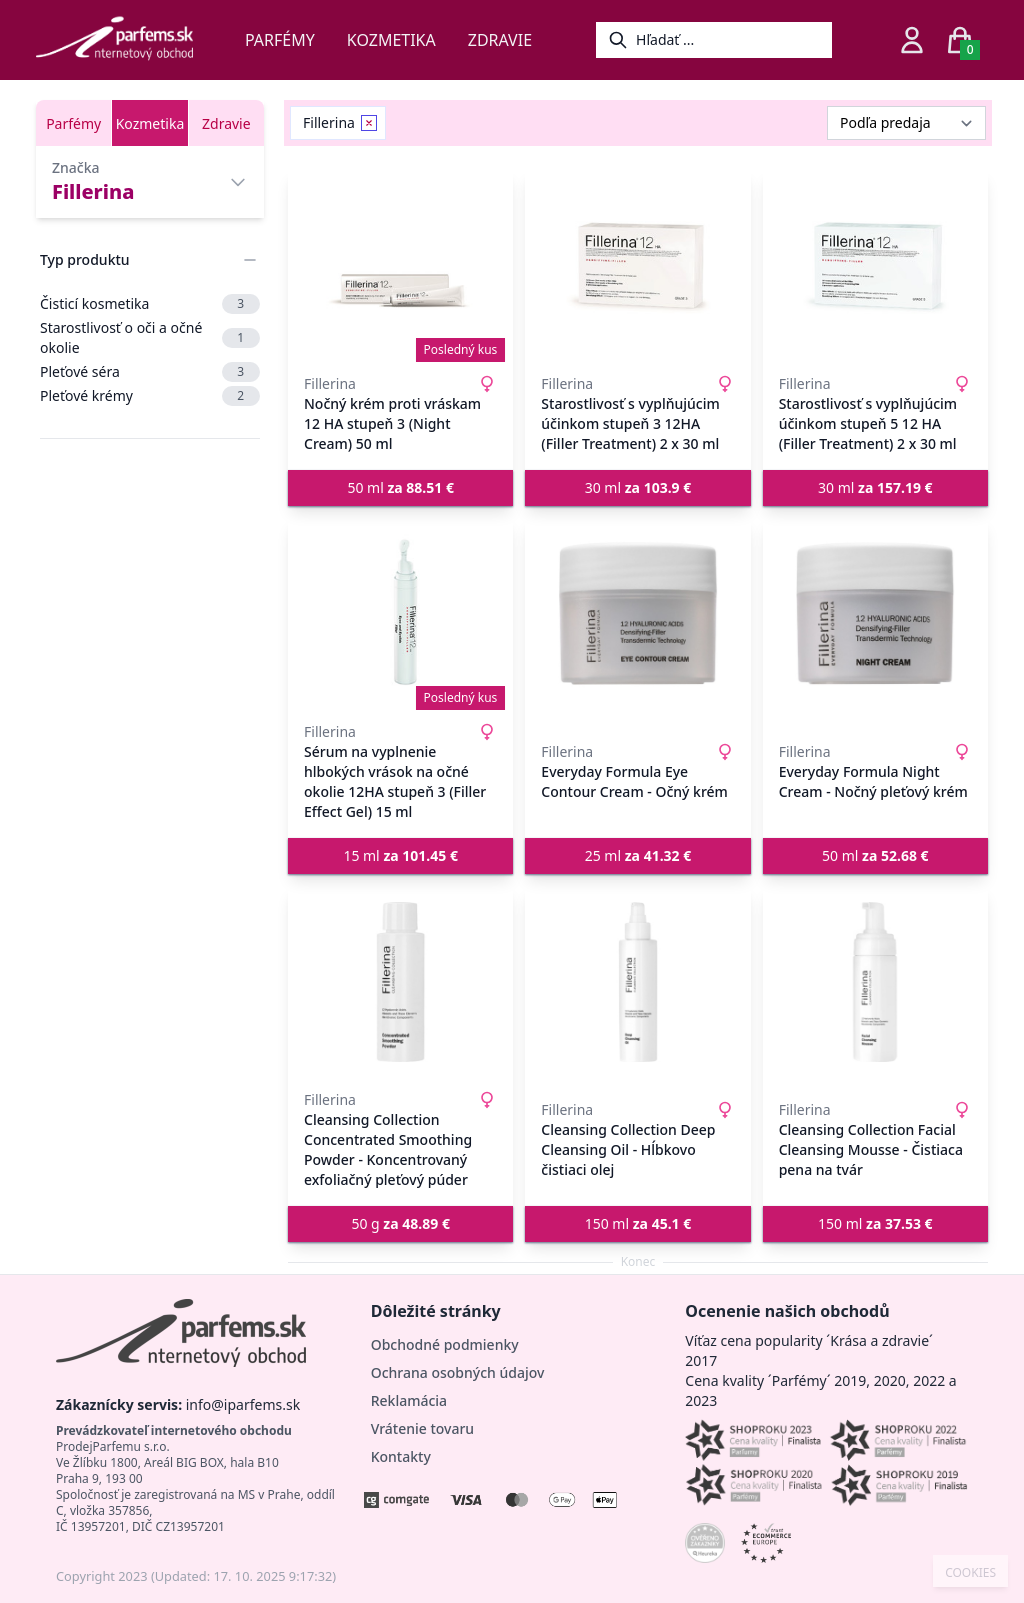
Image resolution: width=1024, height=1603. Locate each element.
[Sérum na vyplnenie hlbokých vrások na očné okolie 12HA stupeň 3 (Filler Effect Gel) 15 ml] (400, 614)
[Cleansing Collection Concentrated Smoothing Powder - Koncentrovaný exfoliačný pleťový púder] (400, 982)
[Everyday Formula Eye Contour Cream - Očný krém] (637, 614)
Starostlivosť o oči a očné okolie (150, 337)
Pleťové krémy (150, 396)
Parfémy (280, 40)
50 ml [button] (400, 487)
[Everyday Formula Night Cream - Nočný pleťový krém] (875, 614)
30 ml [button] (638, 487)
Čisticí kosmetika (150, 304)
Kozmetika (391, 40)
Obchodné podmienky (445, 1344)
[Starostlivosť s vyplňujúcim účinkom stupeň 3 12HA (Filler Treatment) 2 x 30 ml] (637, 266)
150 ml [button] (638, 1223)
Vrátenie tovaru (422, 1428)
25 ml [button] (638, 855)
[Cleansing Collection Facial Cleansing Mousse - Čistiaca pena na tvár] (875, 982)
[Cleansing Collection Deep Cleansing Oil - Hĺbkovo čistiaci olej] (637, 982)
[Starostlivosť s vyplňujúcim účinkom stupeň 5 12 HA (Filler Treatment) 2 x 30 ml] (875, 266)
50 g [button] (400, 1223)
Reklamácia (409, 1400)
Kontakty (401, 1456)
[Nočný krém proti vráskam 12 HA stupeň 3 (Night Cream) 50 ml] (400, 266)
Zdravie (500, 40)
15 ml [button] (400, 855)
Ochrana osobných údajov (458, 1372)
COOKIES (970, 1573)
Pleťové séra (150, 372)
